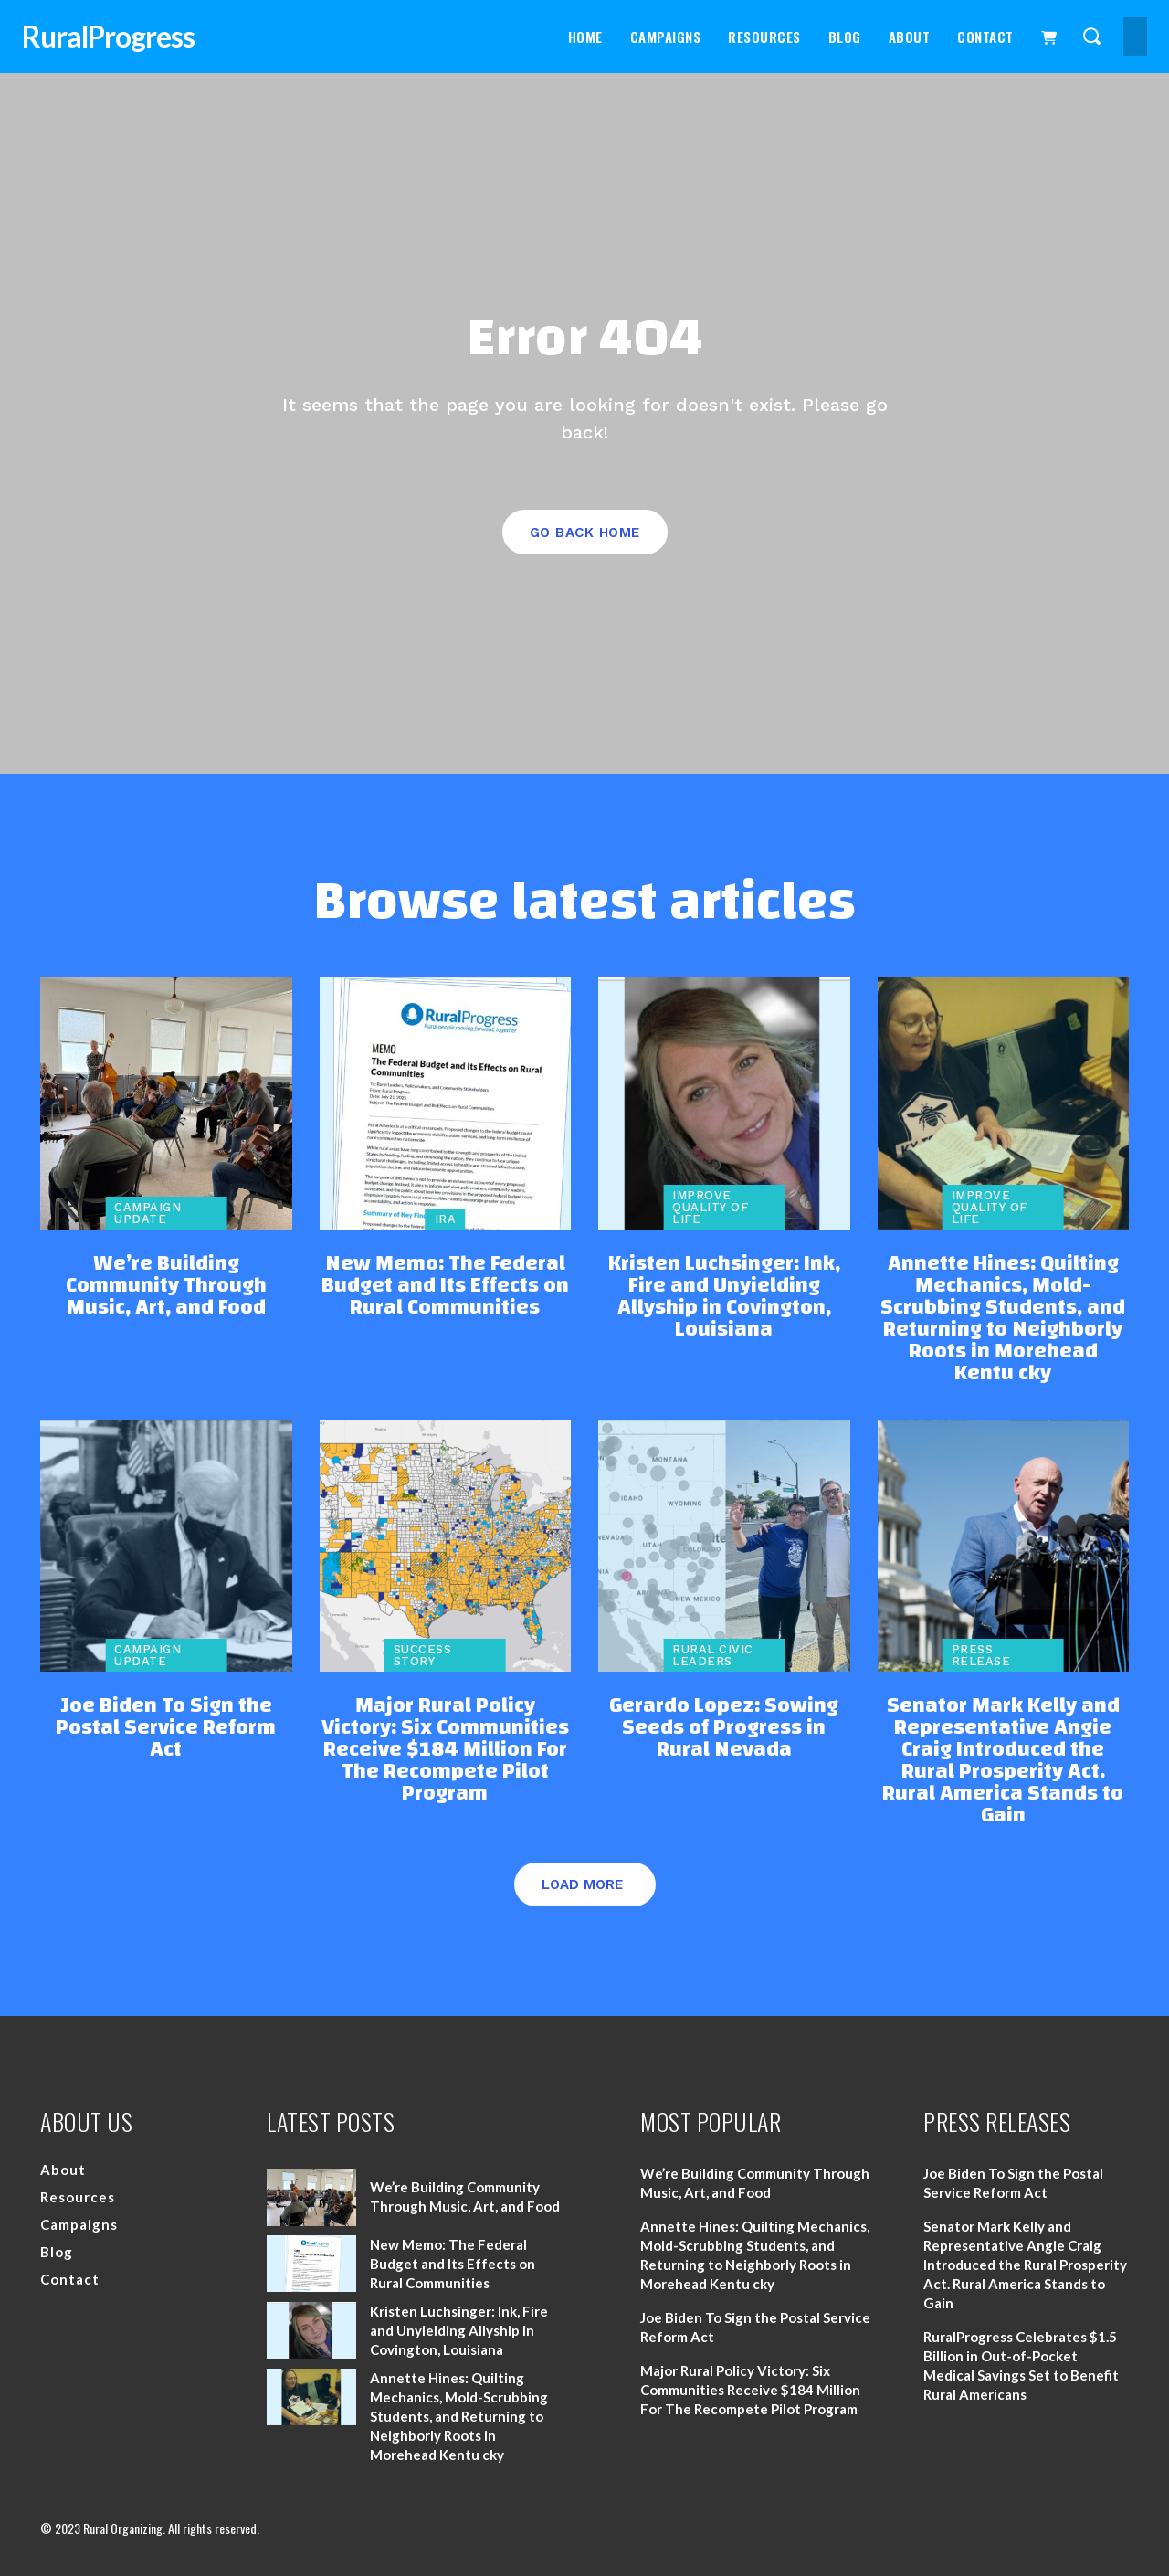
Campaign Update (147, 1213)
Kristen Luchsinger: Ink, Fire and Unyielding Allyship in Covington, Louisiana (724, 1296)
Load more (582, 1884)
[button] (1091, 35)
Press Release (981, 1655)
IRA (446, 1219)
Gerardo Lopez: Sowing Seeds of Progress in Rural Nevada (723, 1727)
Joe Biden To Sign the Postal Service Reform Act (166, 1727)
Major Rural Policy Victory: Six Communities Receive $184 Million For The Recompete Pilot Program (445, 1749)
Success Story (423, 1655)
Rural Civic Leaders (712, 1655)
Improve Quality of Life (710, 1207)
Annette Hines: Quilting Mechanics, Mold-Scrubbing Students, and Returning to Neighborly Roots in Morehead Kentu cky (1002, 1318)
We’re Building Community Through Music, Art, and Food (166, 1285)
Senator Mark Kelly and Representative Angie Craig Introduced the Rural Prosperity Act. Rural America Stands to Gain (1002, 1760)
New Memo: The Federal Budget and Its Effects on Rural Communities (445, 1285)
